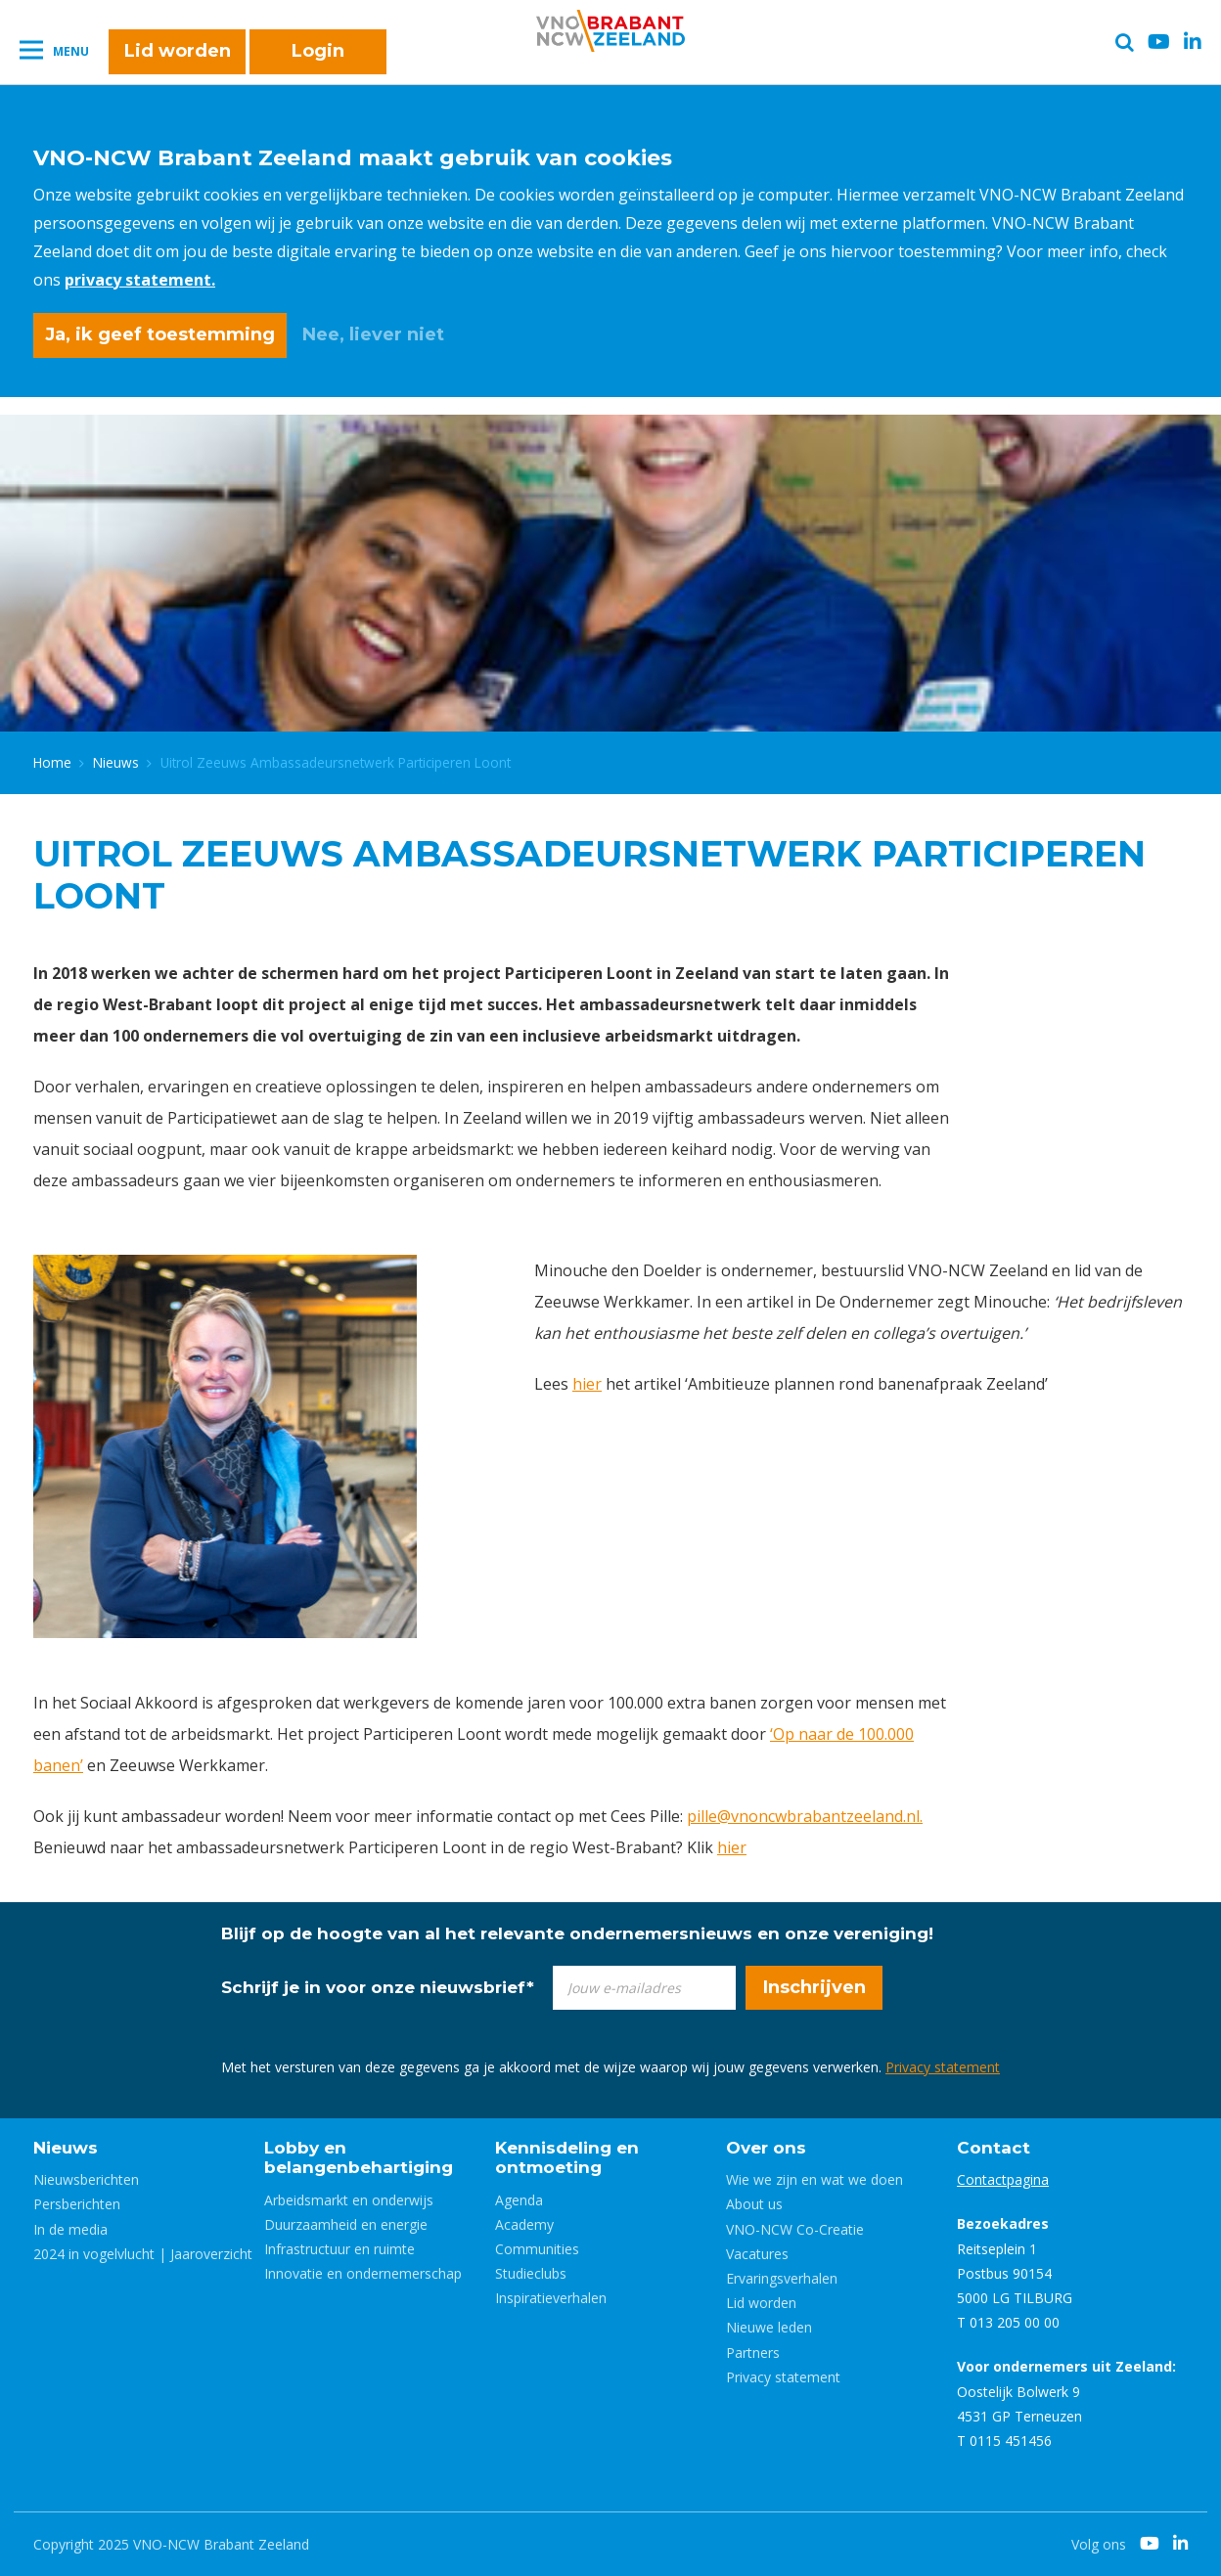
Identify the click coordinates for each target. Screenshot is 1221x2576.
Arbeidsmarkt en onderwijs (348, 2200)
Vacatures (757, 2253)
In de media (70, 2229)
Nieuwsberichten (86, 2179)
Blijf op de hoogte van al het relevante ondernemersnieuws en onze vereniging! (577, 1933)
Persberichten (76, 2204)
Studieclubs (530, 2273)
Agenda (519, 2200)
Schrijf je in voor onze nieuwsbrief (377, 1987)
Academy (524, 2224)
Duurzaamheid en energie (346, 2224)
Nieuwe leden (769, 2327)
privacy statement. (140, 279)
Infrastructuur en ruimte (339, 2249)
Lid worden (177, 51)
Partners (753, 2352)
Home (52, 762)
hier (587, 1384)
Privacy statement (942, 2067)
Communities (537, 2249)
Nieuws (116, 762)
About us (754, 2204)
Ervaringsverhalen (781, 2278)
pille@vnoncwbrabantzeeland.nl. (805, 1816)
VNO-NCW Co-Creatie (795, 2229)
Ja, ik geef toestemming (160, 334)
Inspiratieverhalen (551, 2297)
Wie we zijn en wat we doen (814, 2179)
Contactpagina (1003, 2179)
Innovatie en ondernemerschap (363, 2273)
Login (318, 51)
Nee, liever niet (373, 334)
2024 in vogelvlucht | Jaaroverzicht (142, 2253)
